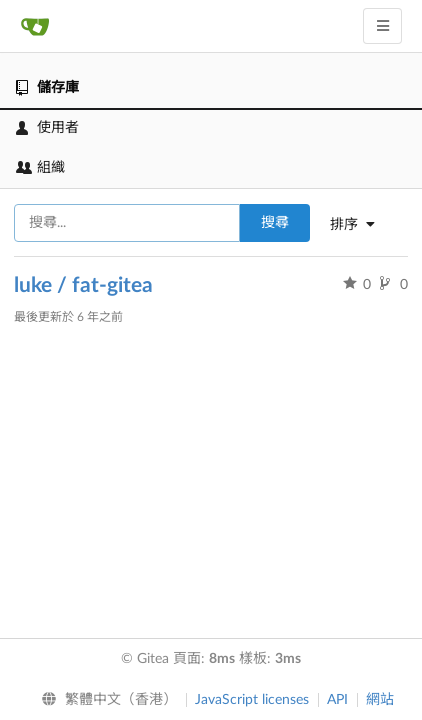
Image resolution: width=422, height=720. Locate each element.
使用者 (47, 128)
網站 (380, 700)
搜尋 (275, 223)
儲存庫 (47, 88)
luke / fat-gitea (83, 285)
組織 (40, 168)
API (337, 700)
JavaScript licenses (252, 700)
